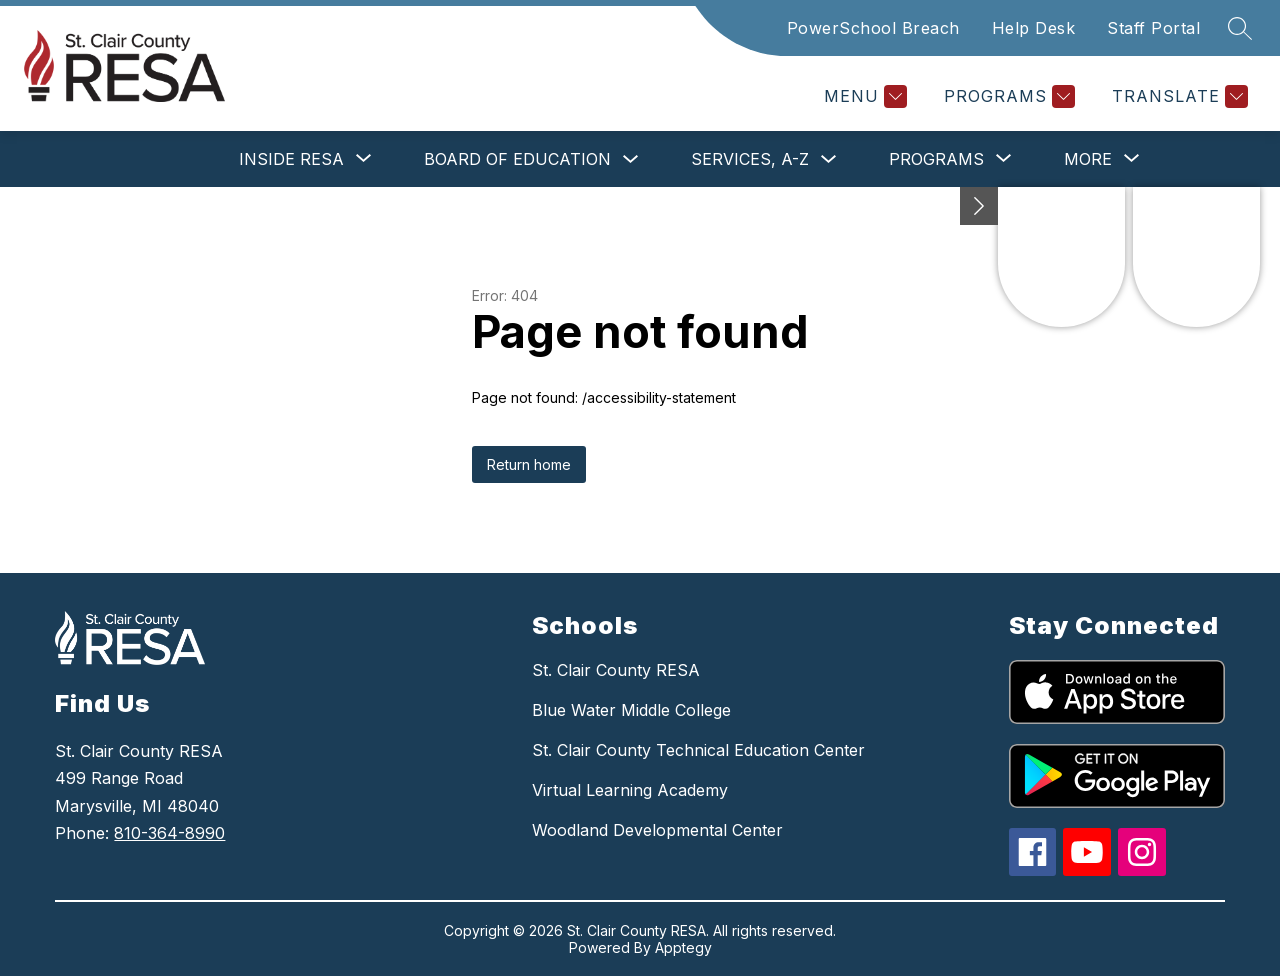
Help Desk (1034, 28)
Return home (529, 464)
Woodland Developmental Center (657, 830)
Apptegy (683, 947)
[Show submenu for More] (1088, 159)
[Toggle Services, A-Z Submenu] (829, 159)
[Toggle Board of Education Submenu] (631, 159)
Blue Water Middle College (631, 710)
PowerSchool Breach (873, 28)
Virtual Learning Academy (630, 790)
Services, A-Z (750, 159)
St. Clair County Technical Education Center (698, 750)
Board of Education (517, 159)
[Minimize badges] (979, 206)
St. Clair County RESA (616, 670)
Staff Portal (1153, 28)
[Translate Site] (1177, 96)
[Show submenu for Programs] (936, 159)
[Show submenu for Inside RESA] (291, 159)
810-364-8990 (169, 833)
